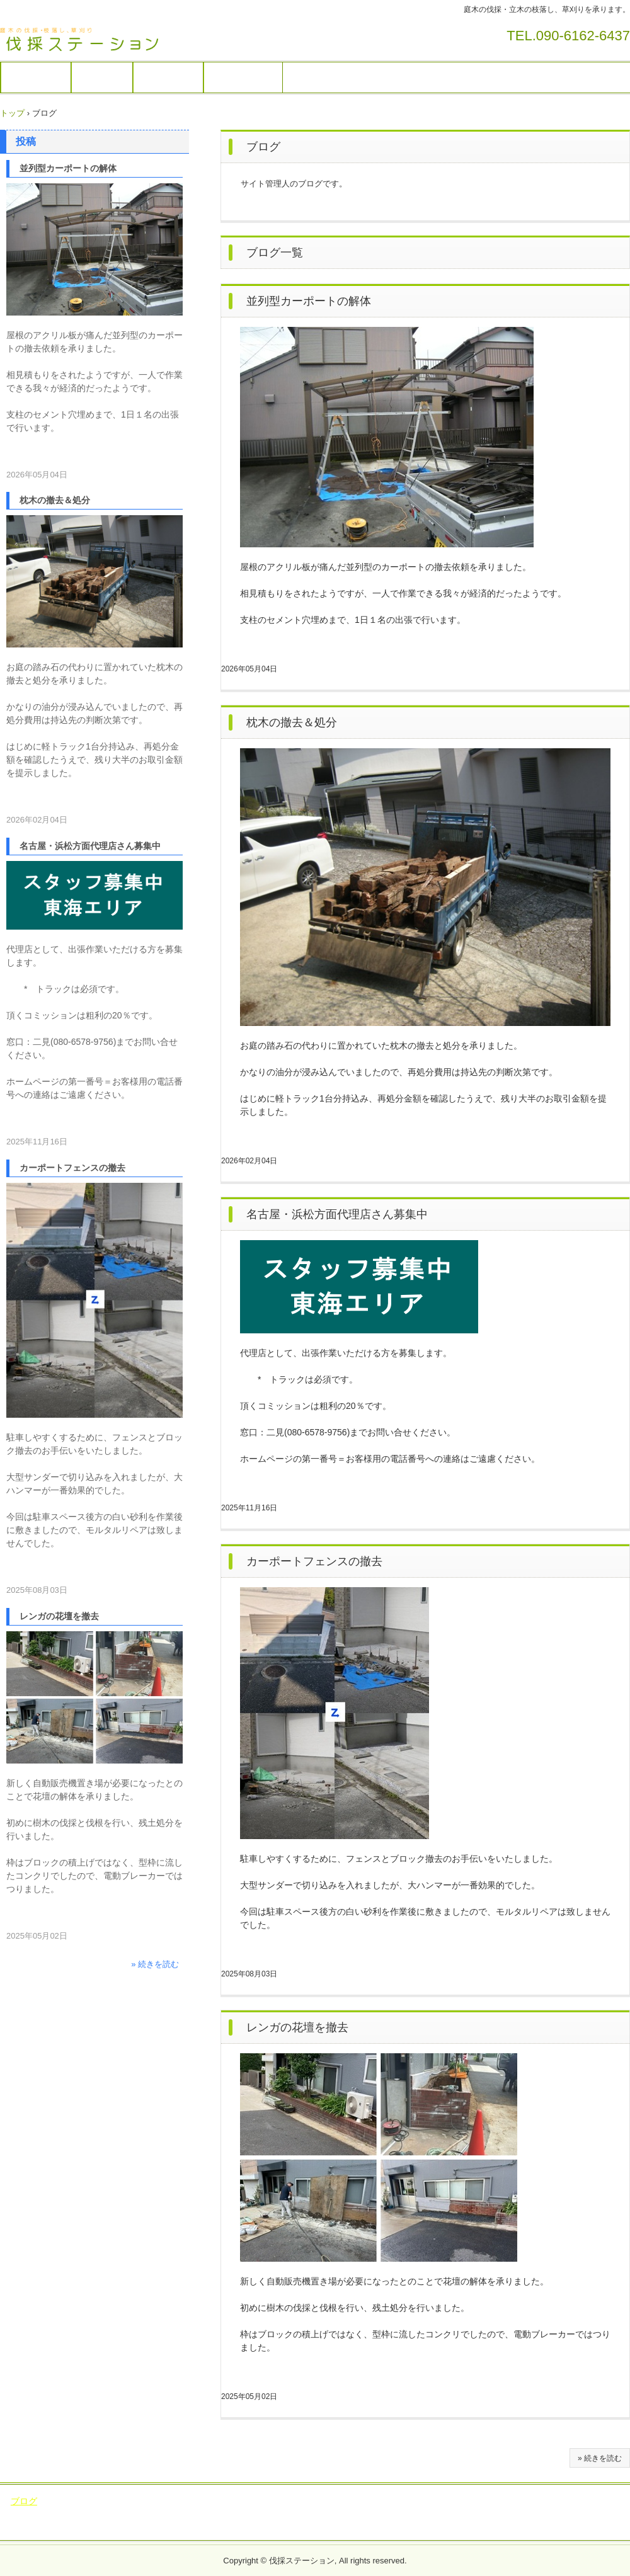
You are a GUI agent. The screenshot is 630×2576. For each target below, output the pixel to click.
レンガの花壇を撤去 (297, 2027)
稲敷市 (395, 2501)
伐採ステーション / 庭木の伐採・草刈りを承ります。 (88, 39)
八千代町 (179, 2525)
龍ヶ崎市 (529, 2501)
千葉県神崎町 (412, 2525)
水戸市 (231, 2513)
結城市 (445, 2513)
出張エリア (168, 77)
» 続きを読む (600, 2458)
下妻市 (407, 2513)
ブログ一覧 (274, 252)
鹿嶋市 (157, 2513)
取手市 (247, 2501)
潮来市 (119, 2513)
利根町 (519, 2513)
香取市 (463, 2525)
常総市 (210, 2501)
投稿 (26, 141)
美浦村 (362, 2525)
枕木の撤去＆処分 (291, 722)
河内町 (556, 2513)
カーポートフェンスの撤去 (314, 1561)
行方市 (45, 2513)
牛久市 (173, 2501)
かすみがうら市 (588, 2501)
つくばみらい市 (303, 2501)
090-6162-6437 (583, 35)
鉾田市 (82, 2513)
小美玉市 (436, 2501)
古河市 (482, 2513)
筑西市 (269, 2513)
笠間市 (370, 2513)
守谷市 (98, 2501)
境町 (217, 2525)
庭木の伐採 (36, 77)
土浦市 (61, 2501)
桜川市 (194, 2513)
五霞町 (594, 2513)
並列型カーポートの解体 (308, 301)
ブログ (24, 2501)
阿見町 (324, 2525)
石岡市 (358, 2501)
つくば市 (483, 2501)
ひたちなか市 (319, 2513)
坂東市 (136, 2501)
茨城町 (287, 2525)
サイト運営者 (243, 77)
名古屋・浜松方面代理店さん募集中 (337, 1214)
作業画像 (102, 77)
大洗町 (250, 2525)
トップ (12, 113)
